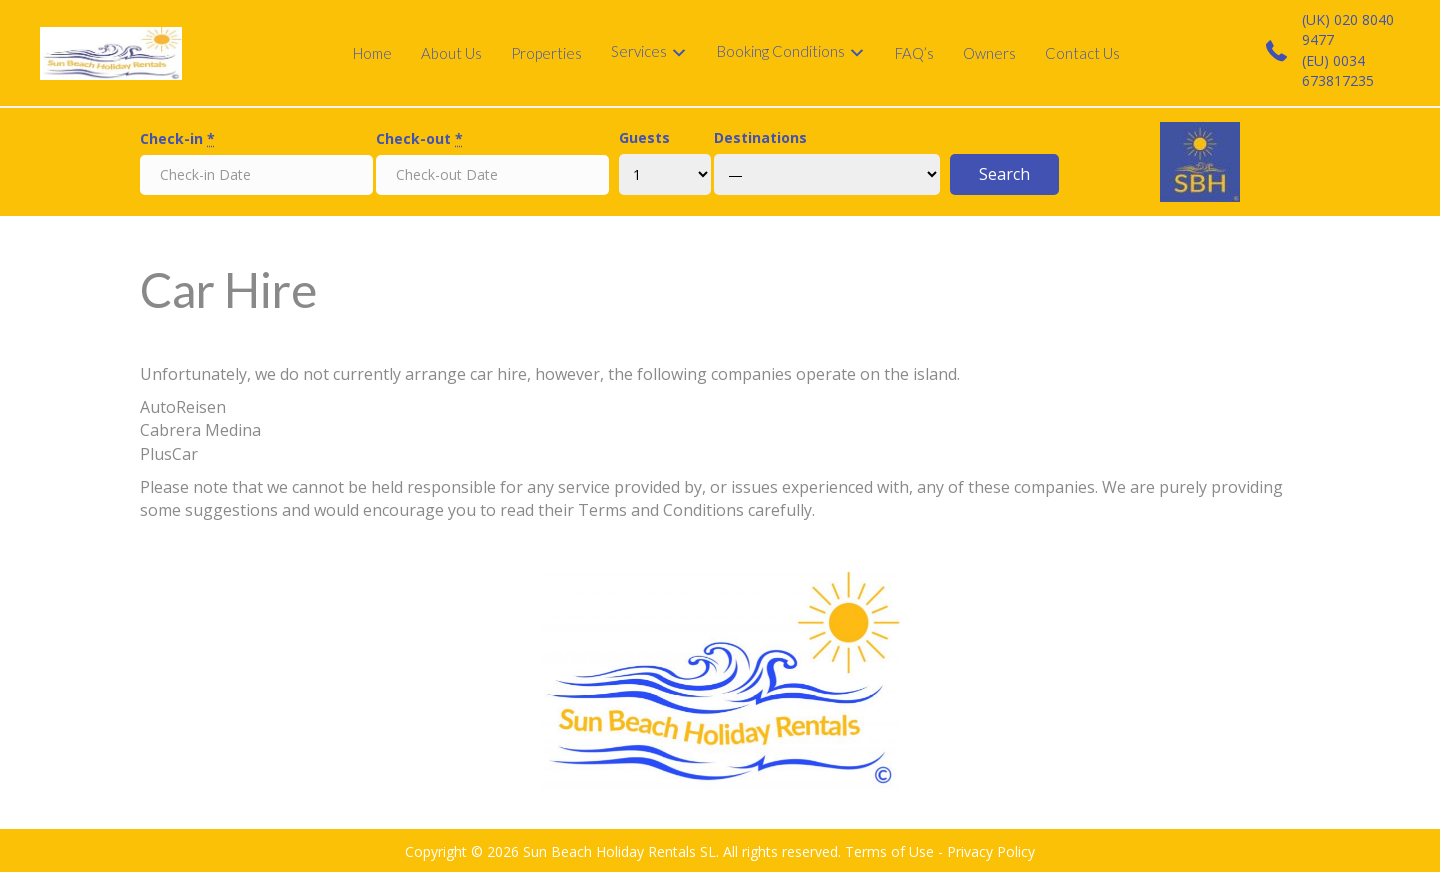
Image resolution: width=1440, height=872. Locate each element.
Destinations (760, 137)
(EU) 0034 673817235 (1338, 70)
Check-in (177, 138)
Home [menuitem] (372, 53)
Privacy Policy (991, 851)
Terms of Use (889, 851)
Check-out (419, 138)
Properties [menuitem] (546, 53)
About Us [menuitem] (451, 53)
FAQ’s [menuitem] (914, 53)
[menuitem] (649, 53)
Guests (644, 137)
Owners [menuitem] (989, 53)
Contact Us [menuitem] (1082, 53)
